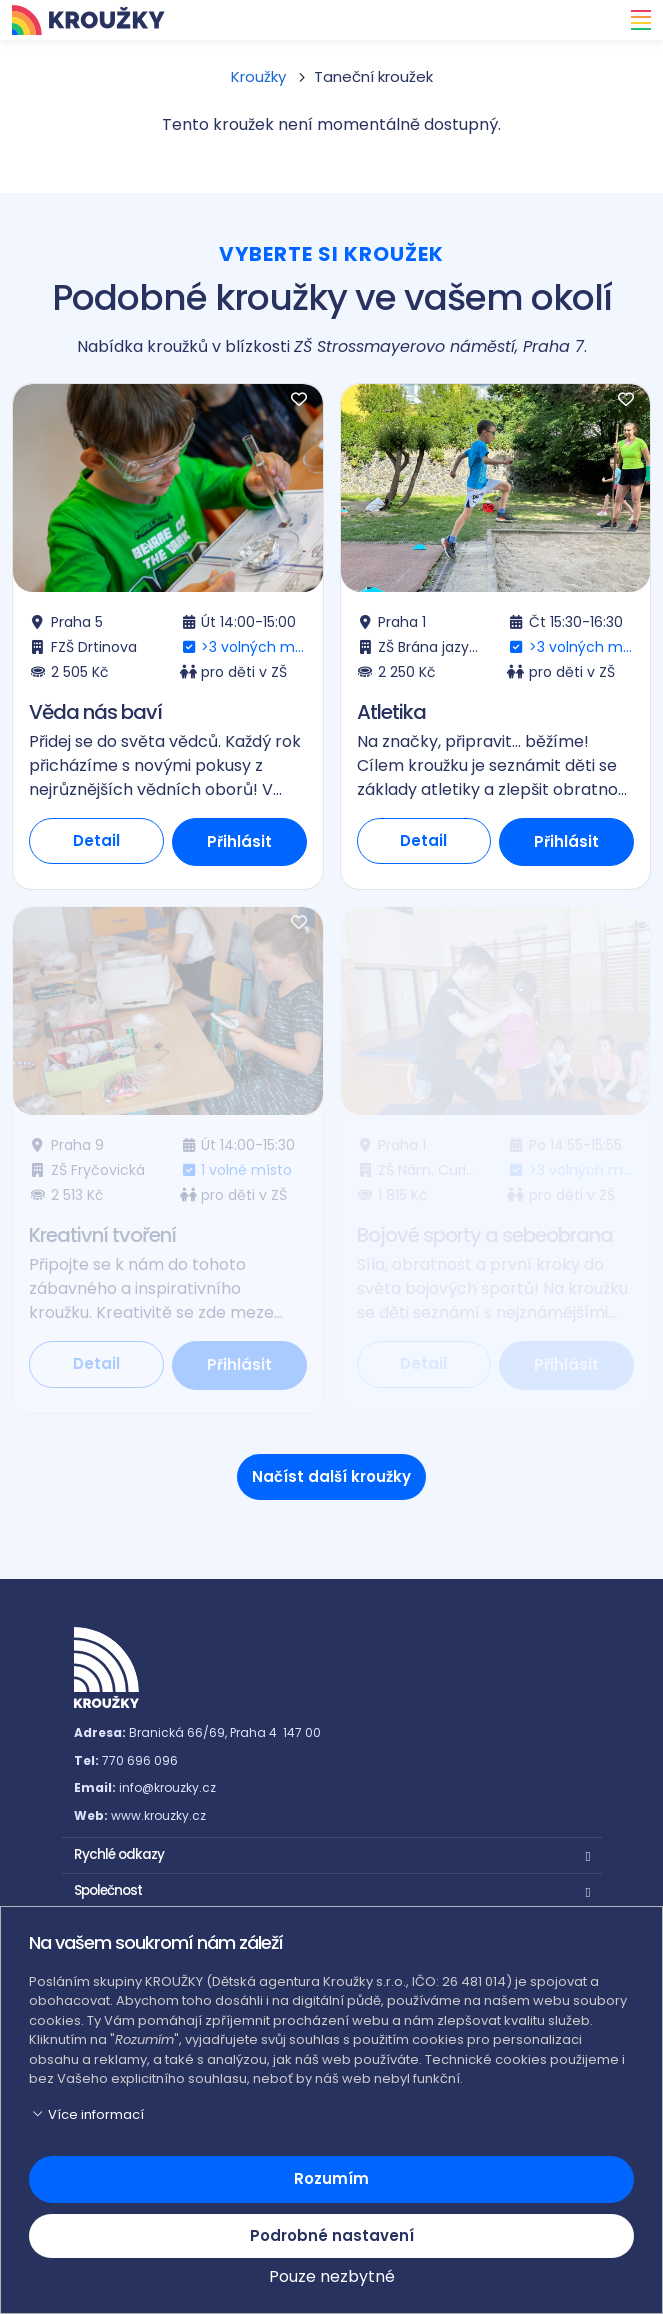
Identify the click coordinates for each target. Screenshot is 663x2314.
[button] (332, 1853)
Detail (96, 840)
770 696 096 (140, 1760)
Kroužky (258, 76)
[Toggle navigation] (635, 20)
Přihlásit (239, 841)
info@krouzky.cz (167, 1787)
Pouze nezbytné (332, 2276)
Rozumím (331, 2178)
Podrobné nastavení (332, 2235)
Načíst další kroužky (331, 1476)
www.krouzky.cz (158, 1815)
